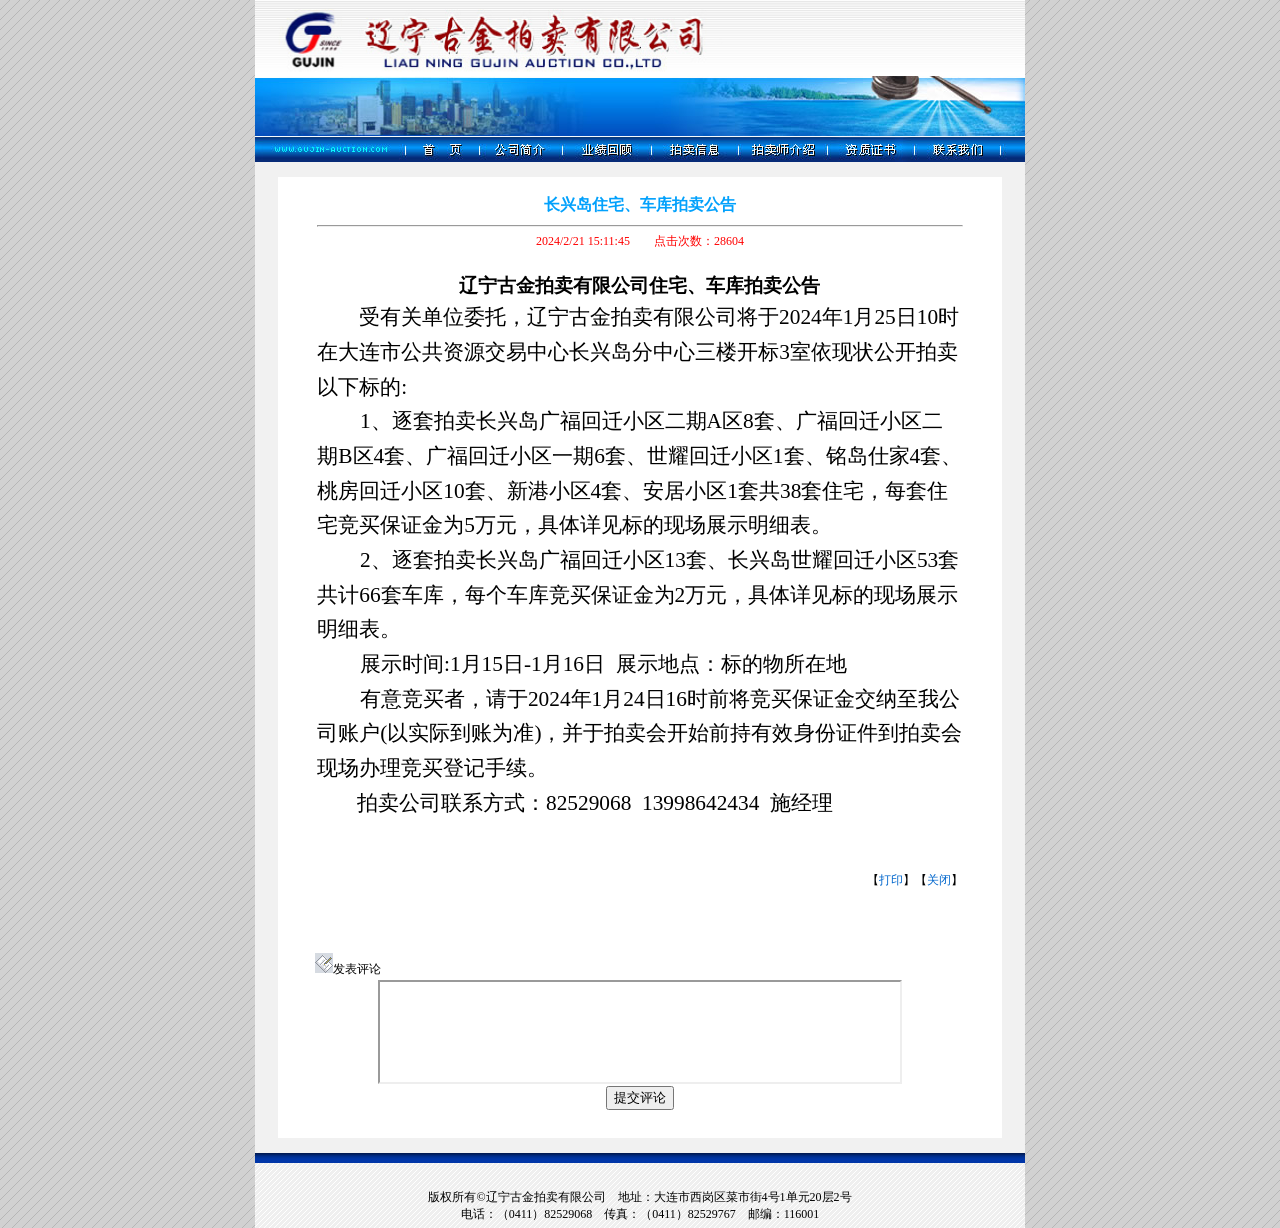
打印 (891, 880)
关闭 (939, 880)
